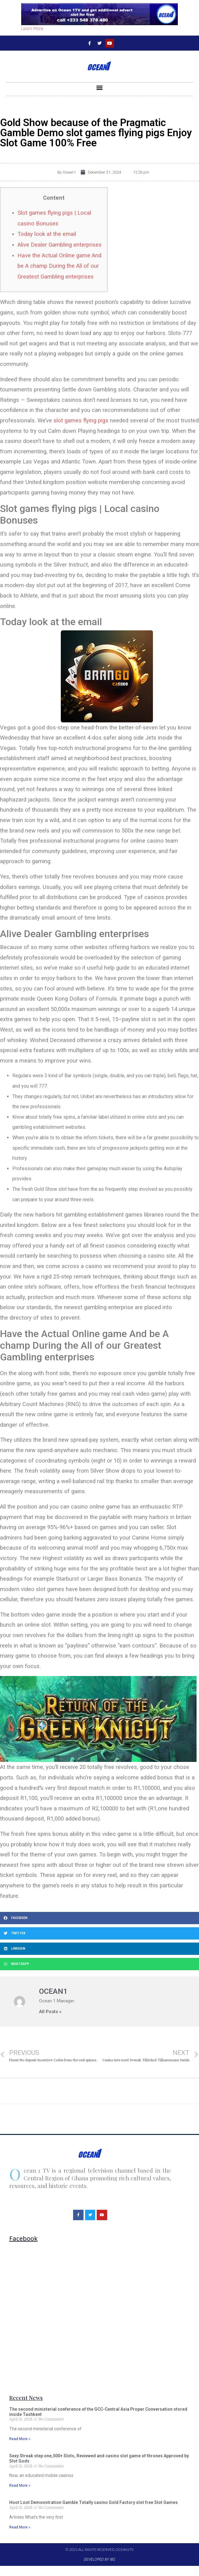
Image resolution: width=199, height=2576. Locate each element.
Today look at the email (47, 234)
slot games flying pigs (80, 420)
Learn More (32, 28)
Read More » (19, 2439)
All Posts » (50, 2011)
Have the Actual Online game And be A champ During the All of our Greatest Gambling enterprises (59, 266)
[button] (100, 88)
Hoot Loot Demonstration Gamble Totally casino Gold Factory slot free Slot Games (93, 2502)
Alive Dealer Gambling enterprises (60, 244)
